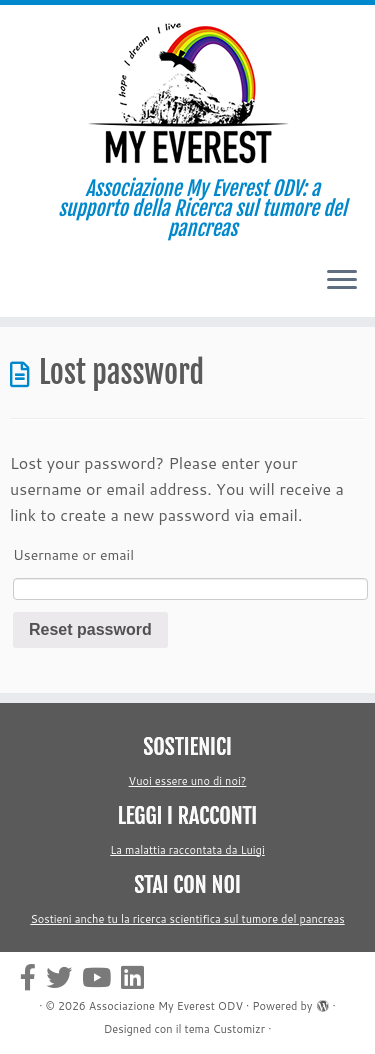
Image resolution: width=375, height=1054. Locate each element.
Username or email (73, 555)
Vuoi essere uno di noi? (188, 781)
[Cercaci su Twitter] (64, 977)
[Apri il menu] (342, 281)
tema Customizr (225, 1029)
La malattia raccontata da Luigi (187, 850)
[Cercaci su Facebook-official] (33, 977)
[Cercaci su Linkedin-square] (137, 977)
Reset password (90, 629)
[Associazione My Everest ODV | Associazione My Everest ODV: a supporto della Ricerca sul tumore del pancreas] (187, 92)
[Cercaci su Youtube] (101, 977)
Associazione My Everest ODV (166, 1006)
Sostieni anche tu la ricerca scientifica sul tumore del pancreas (187, 919)
